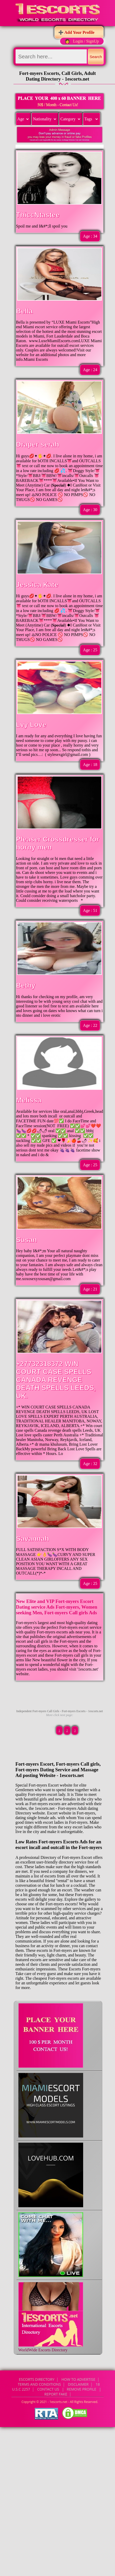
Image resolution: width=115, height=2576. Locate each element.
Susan (26, 1240)
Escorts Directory (36, 2379)
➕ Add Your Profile (76, 32)
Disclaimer (78, 2384)
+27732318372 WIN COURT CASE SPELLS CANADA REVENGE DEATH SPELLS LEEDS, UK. (56, 1380)
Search (96, 56)
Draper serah (37, 444)
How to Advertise (78, 2379)
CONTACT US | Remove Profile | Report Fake (70, 2392)
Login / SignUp (86, 41)
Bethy (25, 985)
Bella (24, 311)
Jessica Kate (37, 585)
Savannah (32, 1539)
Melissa (28, 1100)
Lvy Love (31, 725)
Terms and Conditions (39, 2384)
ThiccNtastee (38, 215)
